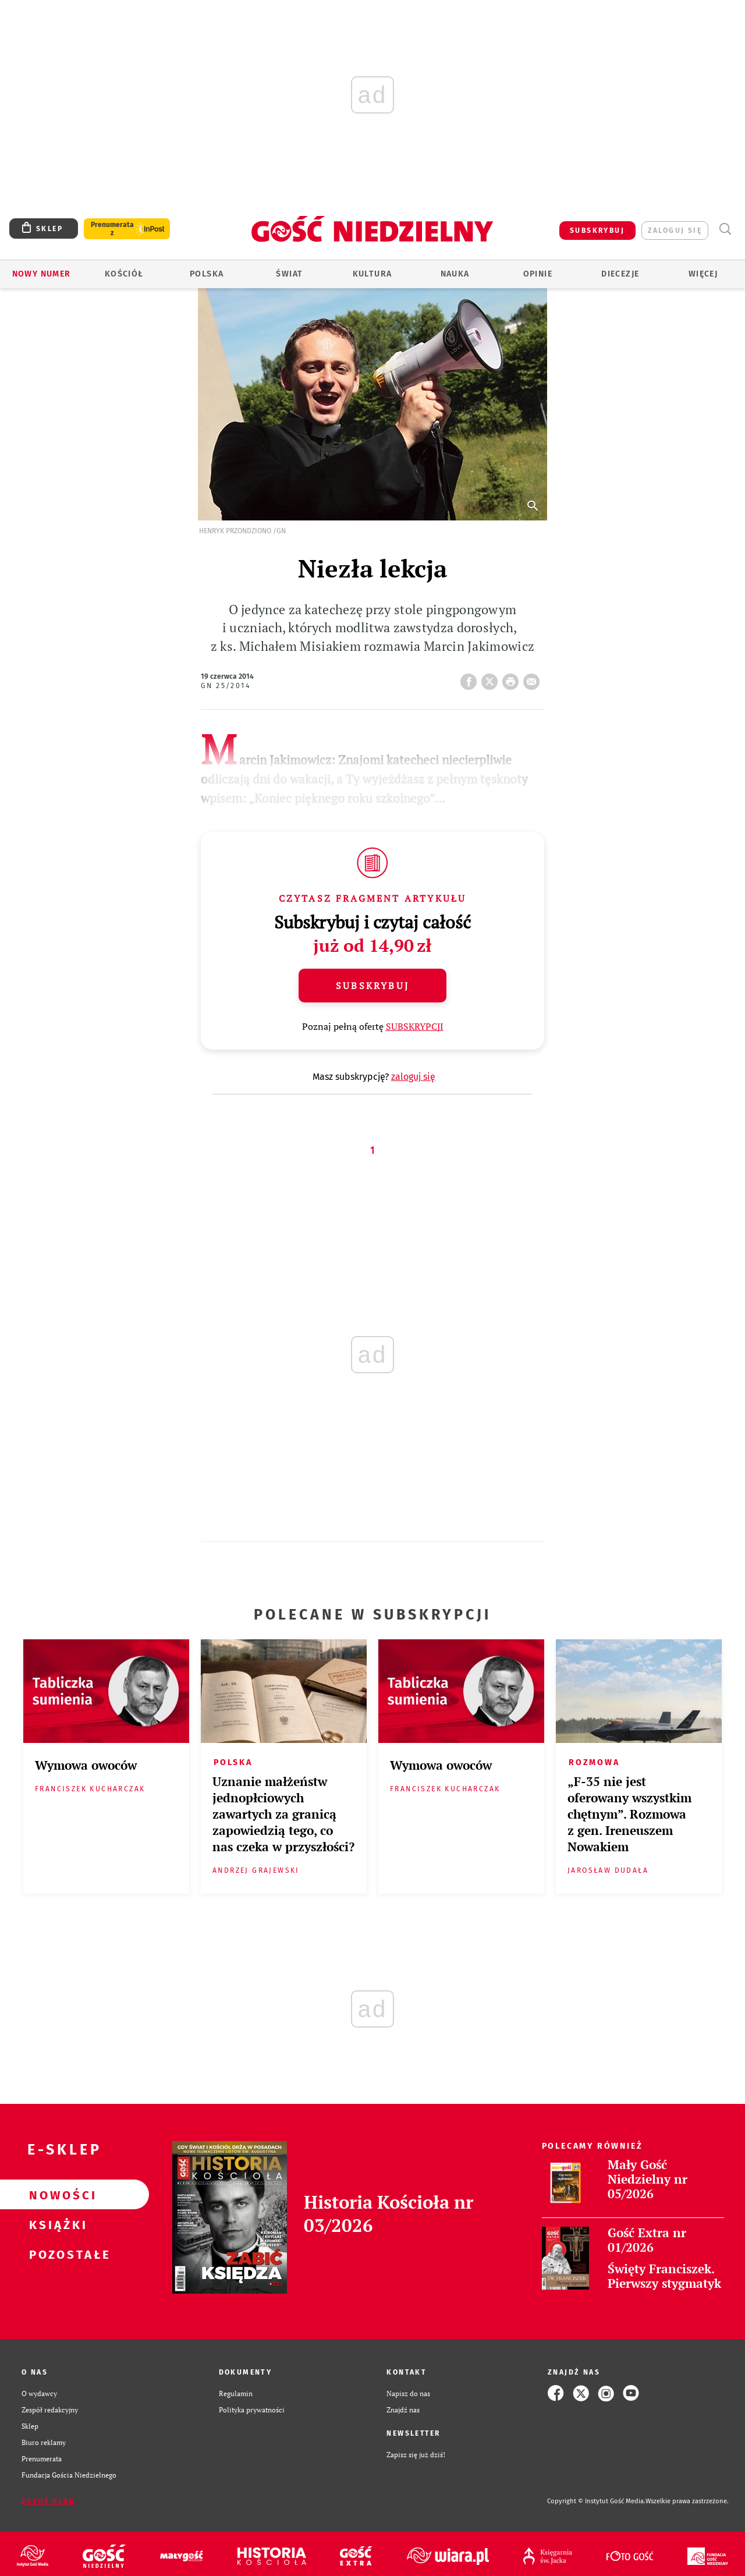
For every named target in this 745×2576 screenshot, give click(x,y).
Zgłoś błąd (48, 2501)
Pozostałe (56, 2254)
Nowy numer (41, 274)
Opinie (537, 274)
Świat (289, 274)
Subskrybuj (372, 985)
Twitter (491, 678)
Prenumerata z (112, 229)
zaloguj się (675, 230)
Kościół (124, 274)
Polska (207, 274)
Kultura (372, 274)
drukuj (512, 678)
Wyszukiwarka (725, 229)
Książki (56, 2224)
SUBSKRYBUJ (597, 230)
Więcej (703, 274)
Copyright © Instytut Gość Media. (596, 2501)
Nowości (56, 2194)
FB (470, 678)
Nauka (455, 274)
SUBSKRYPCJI (415, 1026)
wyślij (533, 678)
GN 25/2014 (225, 686)
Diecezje (620, 274)
